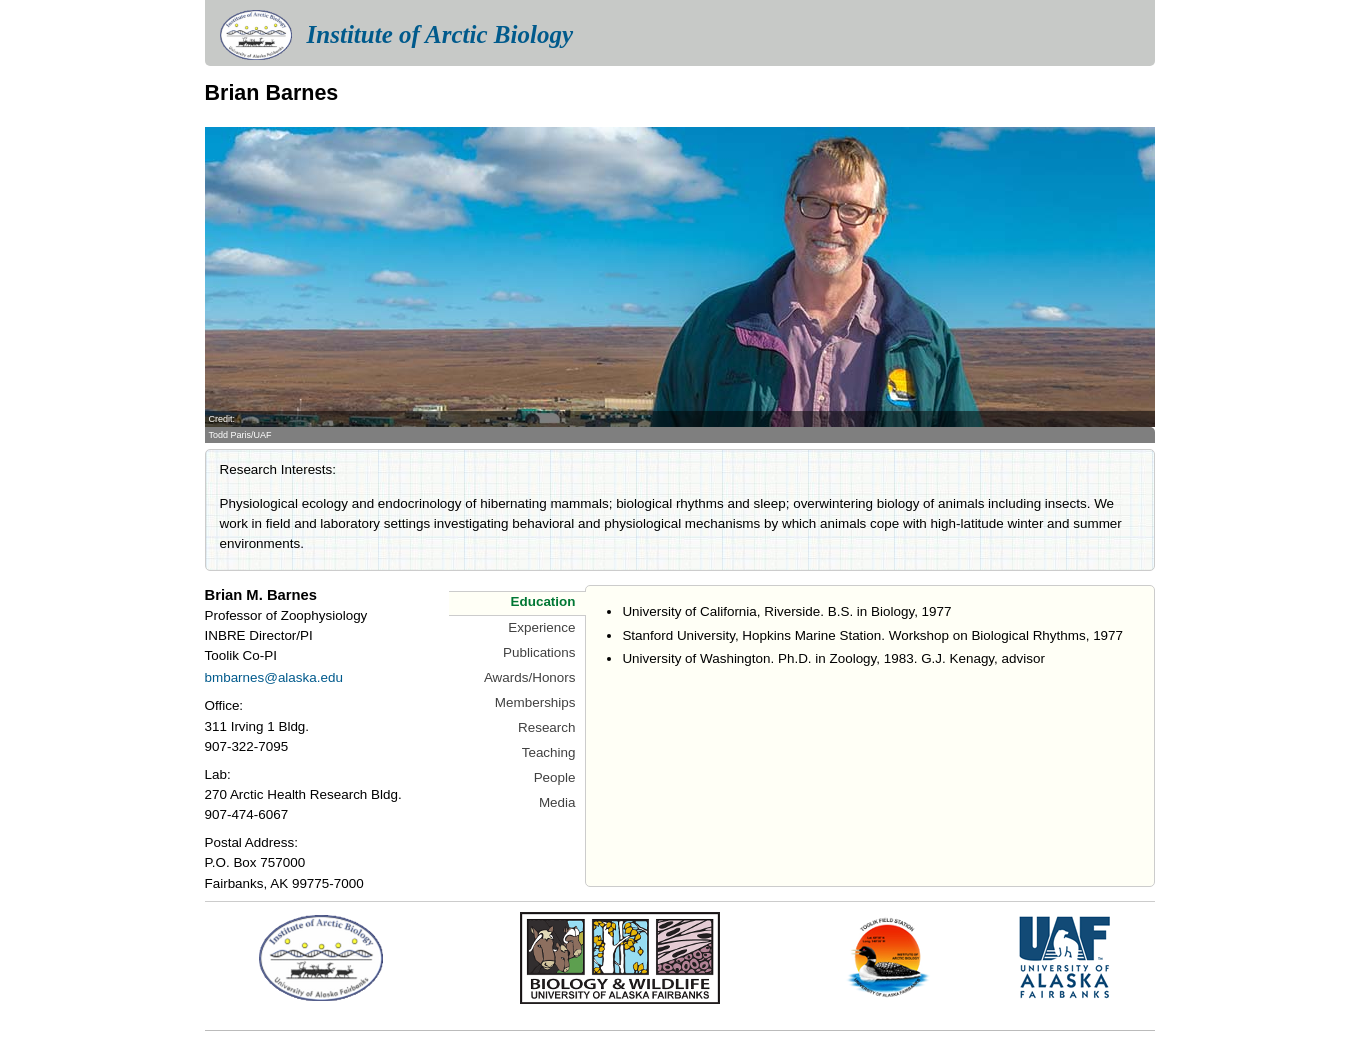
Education (543, 601)
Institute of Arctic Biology (440, 34)
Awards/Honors (530, 677)
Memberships (535, 702)
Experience (541, 627)
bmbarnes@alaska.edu (274, 677)
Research (547, 727)
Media (557, 802)
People (555, 777)
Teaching (549, 752)
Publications (539, 652)
